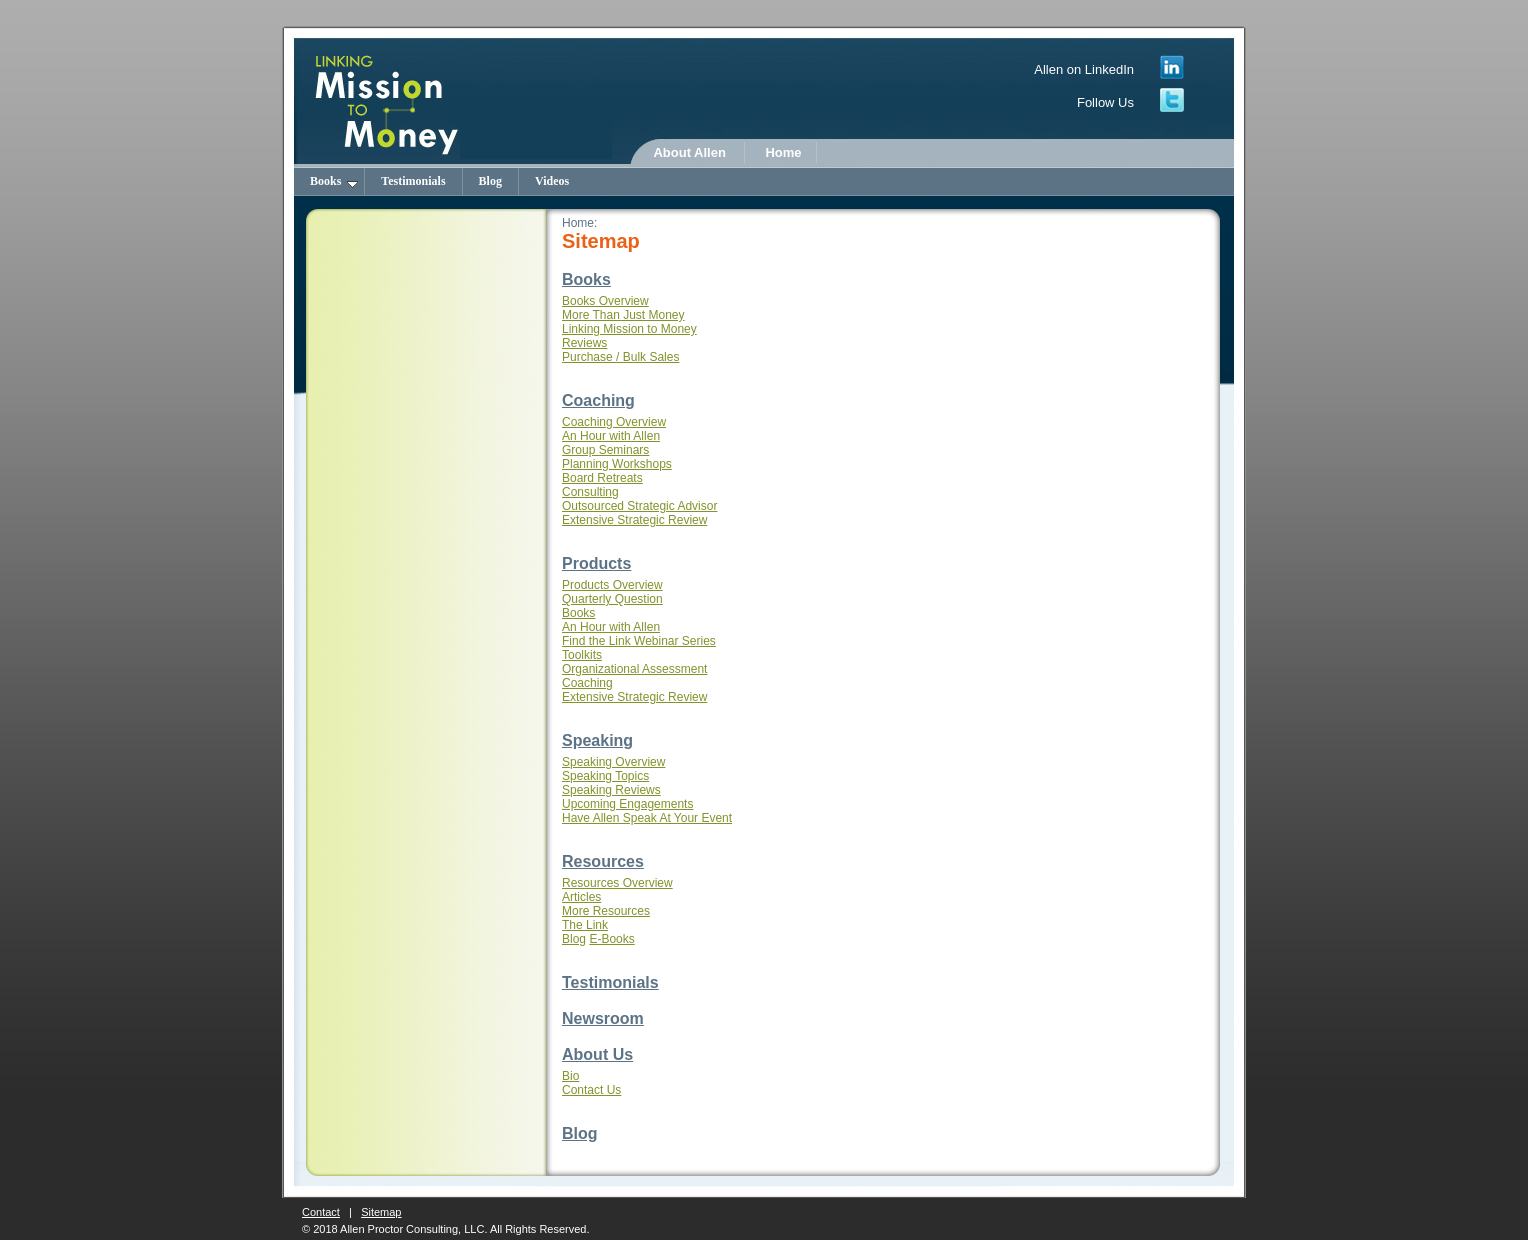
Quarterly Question (612, 599)
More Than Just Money (623, 315)
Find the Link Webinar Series (639, 641)
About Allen (689, 152)
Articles (581, 897)
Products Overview (612, 585)
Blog (490, 181)
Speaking (597, 740)
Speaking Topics (605, 776)
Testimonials (413, 181)
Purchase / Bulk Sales (620, 357)
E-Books (611, 939)
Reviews (584, 343)
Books (334, 181)
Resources (603, 861)
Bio (570, 1076)
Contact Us (591, 1090)
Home (783, 152)
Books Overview (605, 301)
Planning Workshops (617, 464)
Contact (321, 1212)
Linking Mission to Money (629, 329)
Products (596, 563)
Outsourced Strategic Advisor (639, 506)
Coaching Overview (614, 422)
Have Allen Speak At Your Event (647, 818)
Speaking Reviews (611, 790)
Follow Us (1105, 102)
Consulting (590, 492)
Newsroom (603, 1018)
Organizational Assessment (634, 669)
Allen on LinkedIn (1084, 69)
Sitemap (381, 1212)
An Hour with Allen (611, 436)
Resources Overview (617, 883)
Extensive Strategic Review (634, 520)
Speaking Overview (613, 762)
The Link (585, 925)
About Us (597, 1054)
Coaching (598, 400)
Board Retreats (602, 478)
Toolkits (582, 655)
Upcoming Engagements (627, 804)
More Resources (606, 911)
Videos (552, 181)
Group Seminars (605, 450)
